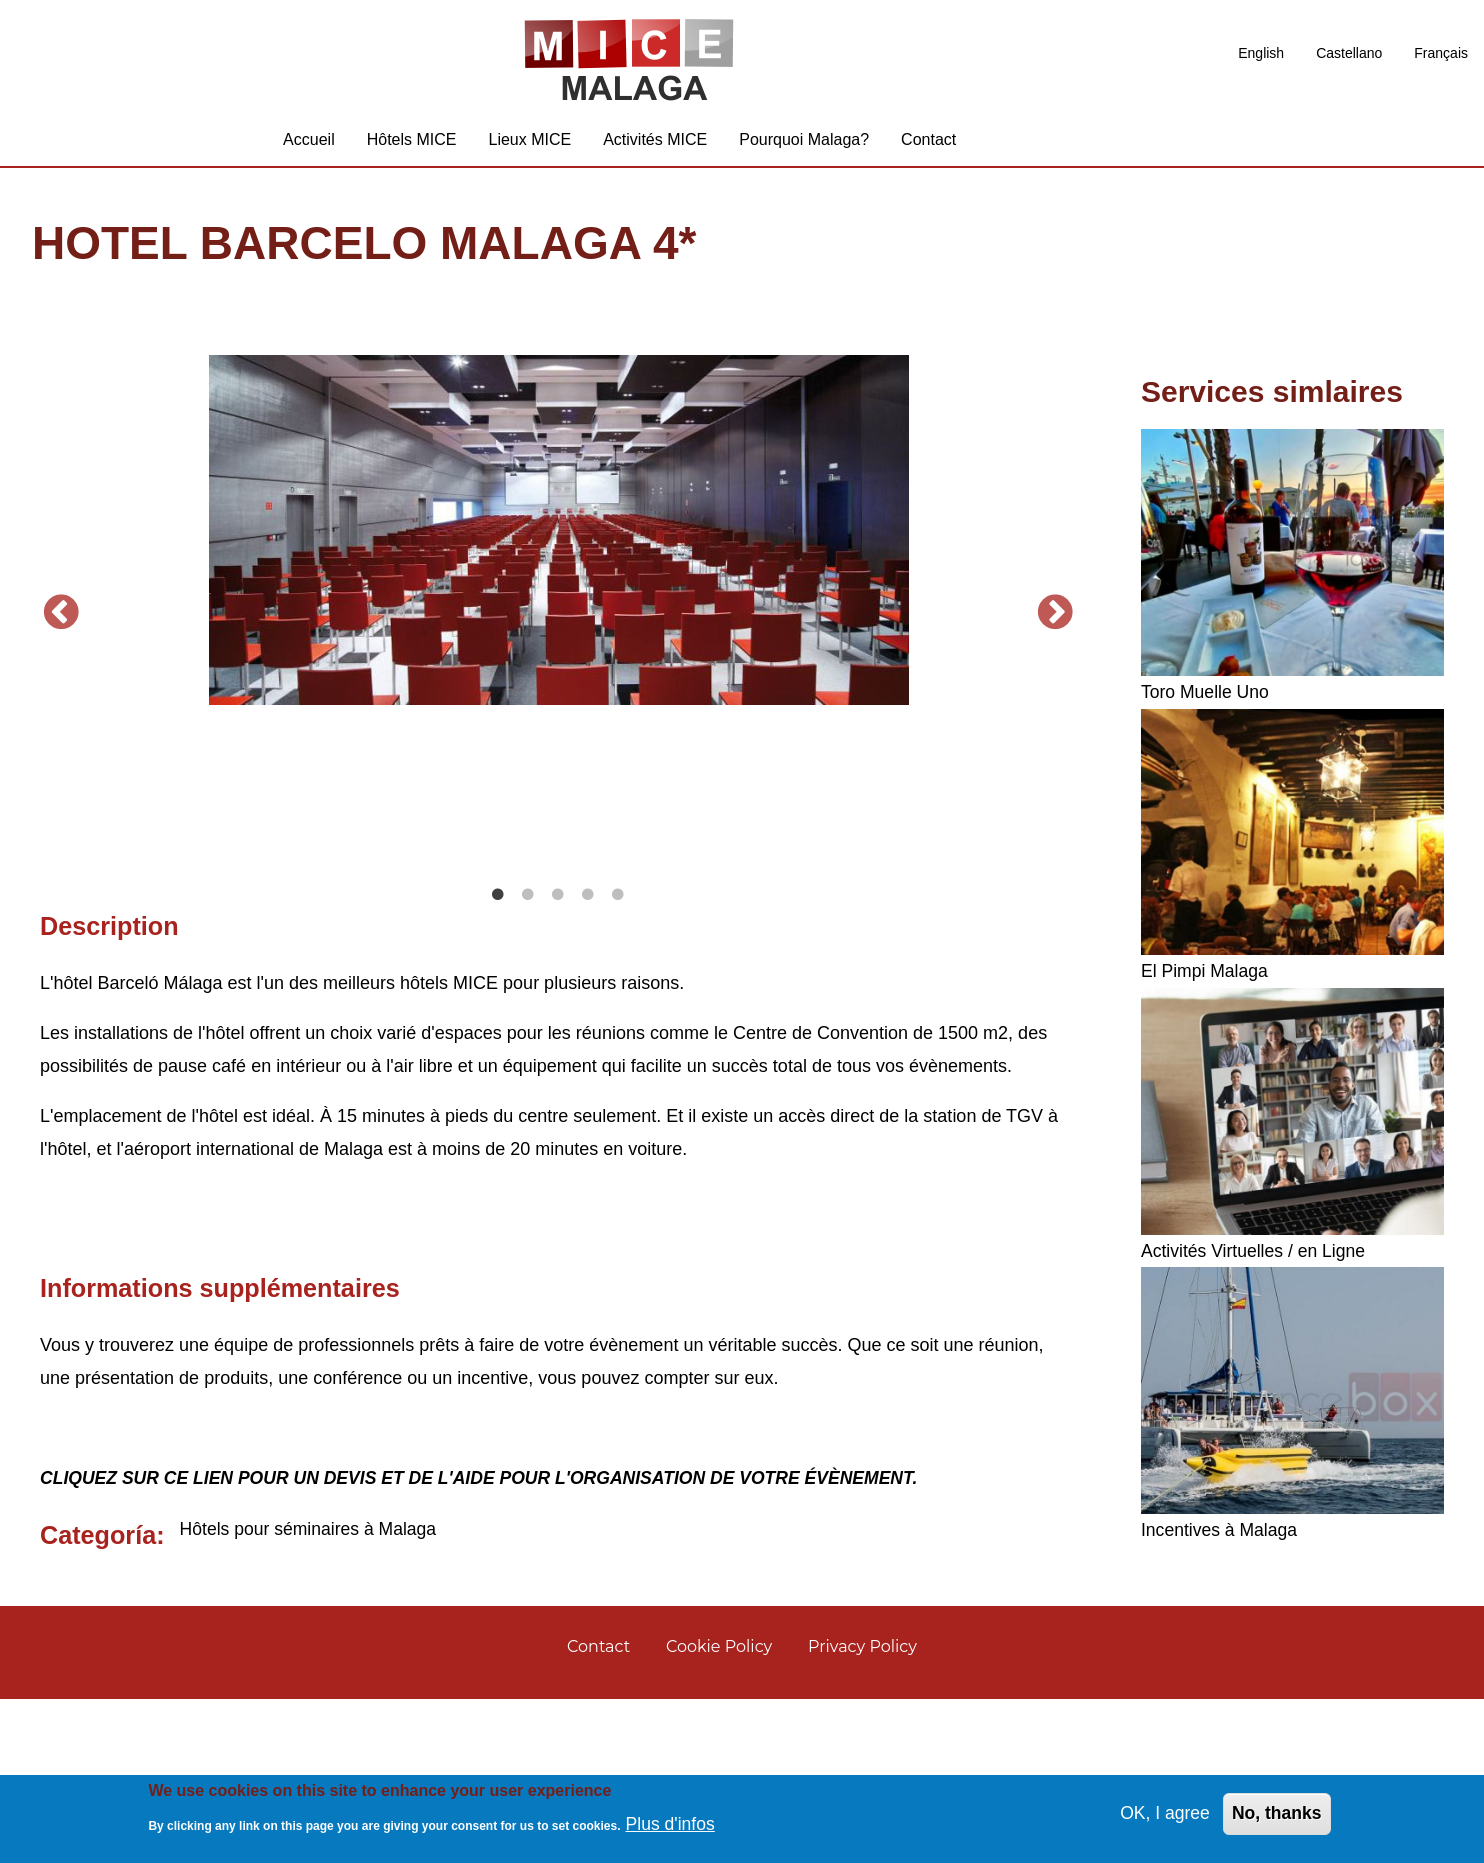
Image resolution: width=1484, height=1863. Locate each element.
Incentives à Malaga (1221, 1535)
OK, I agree (1162, 1813)
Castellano (1349, 53)
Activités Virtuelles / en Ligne (1256, 1256)
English (1261, 53)
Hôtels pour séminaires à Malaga (311, 1690)
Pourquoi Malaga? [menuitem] (804, 144)
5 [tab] (618, 1057)
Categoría (98, 1696)
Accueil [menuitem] (309, 144)
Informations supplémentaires (220, 1449)
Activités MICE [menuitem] (655, 144)
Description (109, 1087)
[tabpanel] (558, 536)
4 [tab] (588, 1057)
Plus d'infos (672, 1823)
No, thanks (1276, 1813)
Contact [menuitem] (928, 144)
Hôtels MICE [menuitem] (412, 144)
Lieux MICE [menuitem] (529, 144)
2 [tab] (528, 1057)
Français (1441, 53)
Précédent (61, 697)
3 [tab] (558, 1057)
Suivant (1056, 697)
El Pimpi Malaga (1206, 977)
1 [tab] (498, 1057)
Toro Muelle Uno (1206, 698)
